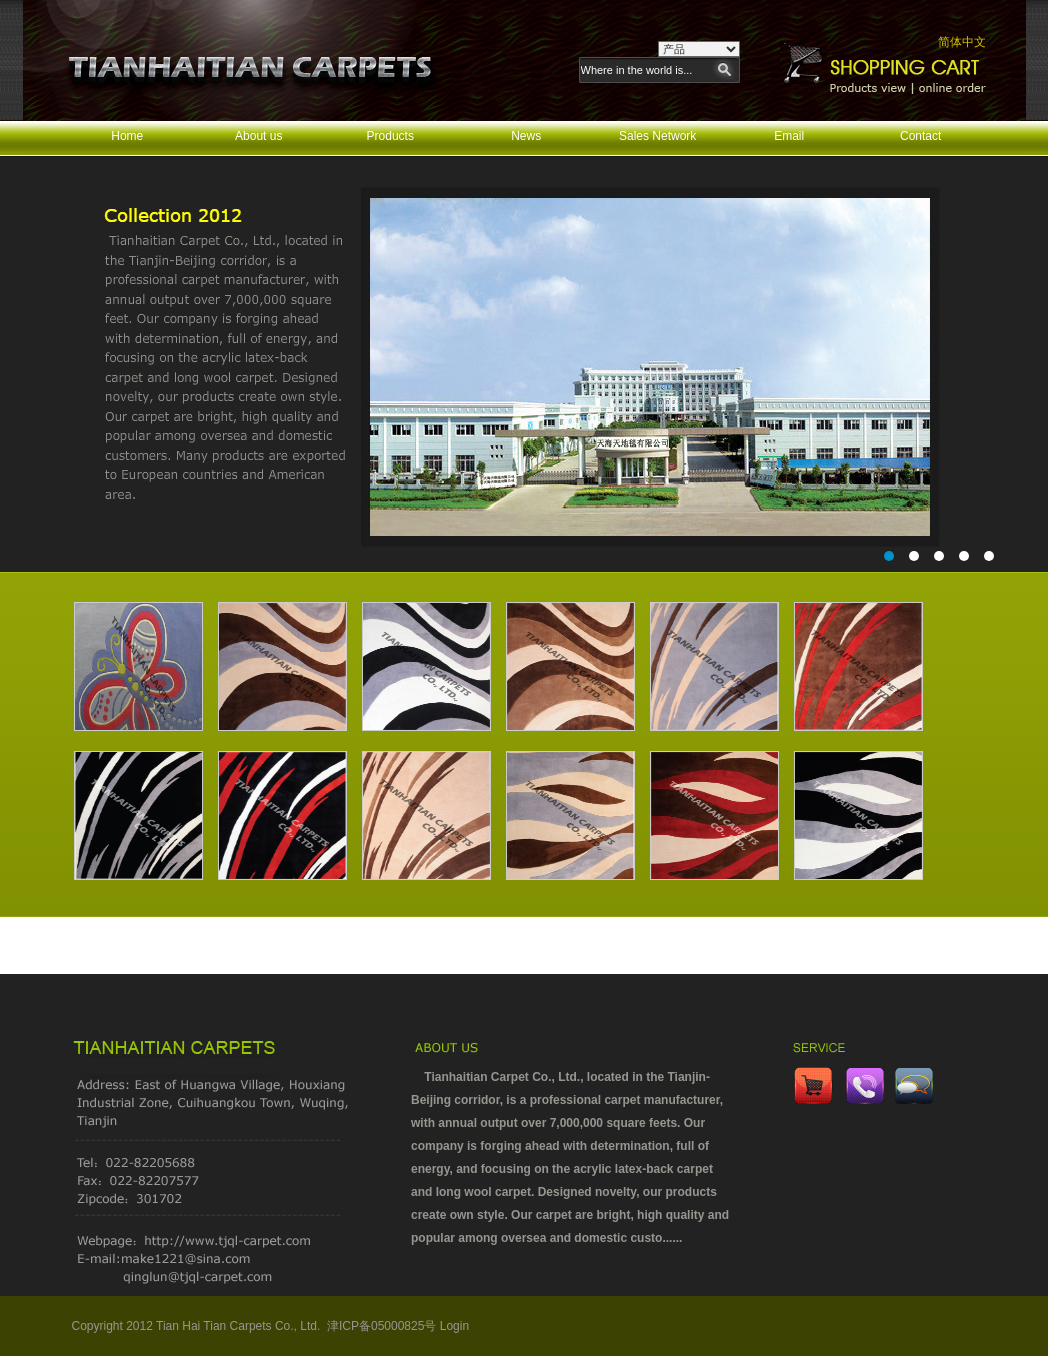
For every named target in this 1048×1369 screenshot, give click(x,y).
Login (454, 1326)
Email (789, 136)
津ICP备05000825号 (381, 1326)
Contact (920, 136)
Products (390, 136)
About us (258, 136)
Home (127, 136)
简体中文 (962, 42)
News (526, 136)
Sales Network (657, 136)
